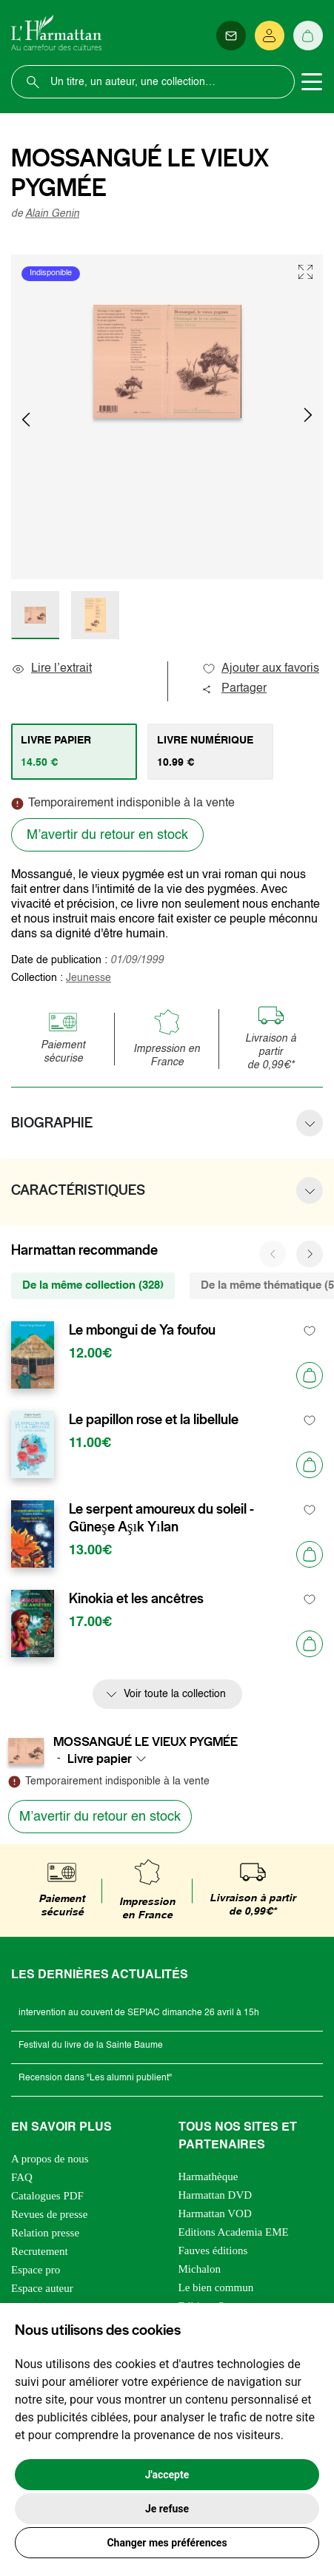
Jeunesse (88, 978)
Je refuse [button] (167, 2509)
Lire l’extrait (51, 669)
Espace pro (35, 2270)
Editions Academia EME (233, 2232)
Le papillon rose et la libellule (153, 1420)
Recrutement (39, 2251)
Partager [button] (234, 689)
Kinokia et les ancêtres (136, 1599)
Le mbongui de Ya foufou (142, 1330)
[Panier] (308, 35)
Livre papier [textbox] (99, 1758)
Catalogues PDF (47, 2196)
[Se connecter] (269, 35)
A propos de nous (50, 2159)
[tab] (74, 752)
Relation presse (45, 2233)
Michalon (199, 2269)
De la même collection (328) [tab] (93, 1285)
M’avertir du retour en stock (107, 835)
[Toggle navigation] (312, 82)
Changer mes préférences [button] (167, 2543)
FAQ (22, 2177)
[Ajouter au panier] (309, 1375)
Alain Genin (52, 214)
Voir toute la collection (175, 1694)
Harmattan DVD (215, 2195)
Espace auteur (42, 2288)
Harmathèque (208, 2176)
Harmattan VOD (215, 2213)
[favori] (310, 1330)
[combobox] (111, 1758)
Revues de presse (49, 2214)
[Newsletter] (231, 35)
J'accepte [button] (167, 2475)
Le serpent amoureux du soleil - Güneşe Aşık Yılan (161, 1518)
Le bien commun (216, 2287)
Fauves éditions (213, 2250)
